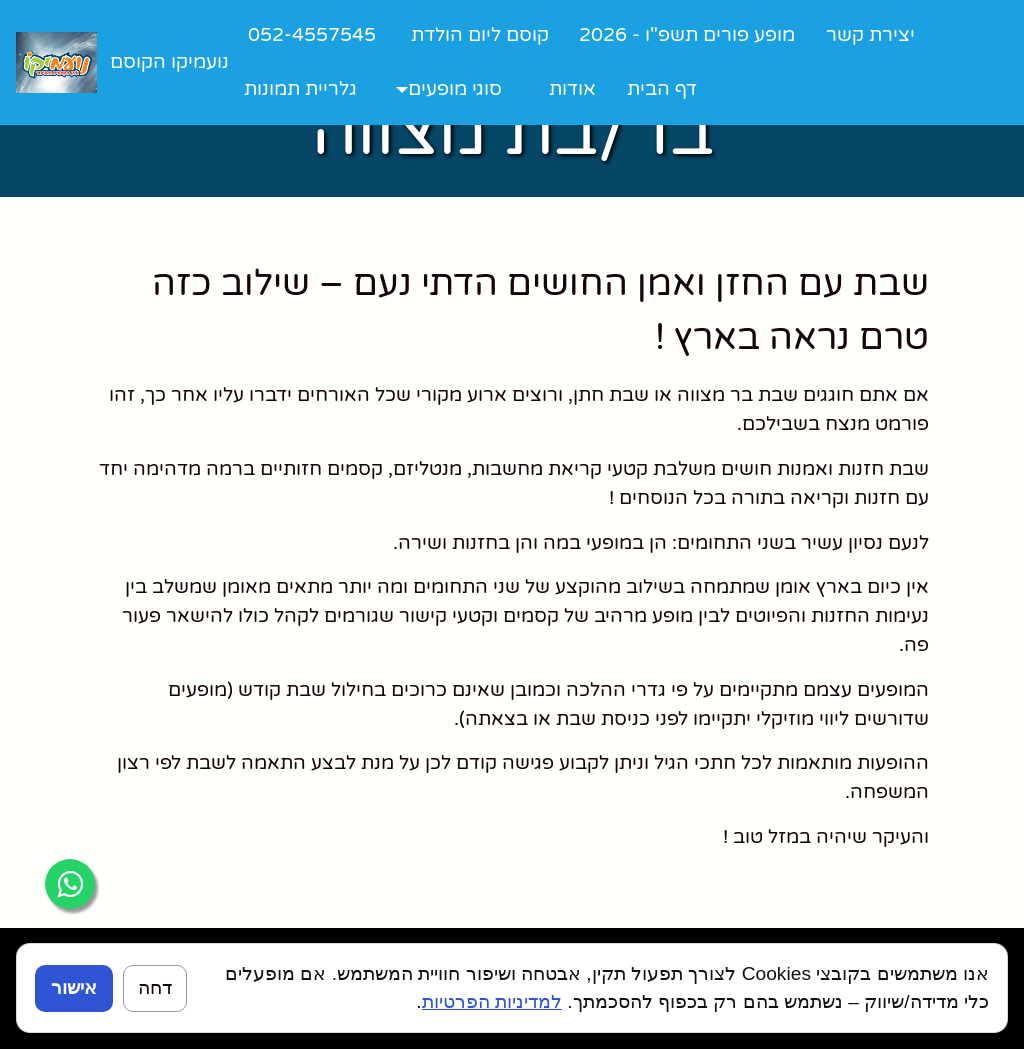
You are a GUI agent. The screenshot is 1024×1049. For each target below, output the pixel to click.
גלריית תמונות (300, 88)
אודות (572, 88)
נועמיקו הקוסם (169, 61)
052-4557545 (312, 34)
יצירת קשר (870, 34)
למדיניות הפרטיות (492, 1001)
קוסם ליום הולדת (480, 34)
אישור (74, 987)
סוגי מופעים (455, 88)
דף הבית (662, 88)
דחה (155, 987)
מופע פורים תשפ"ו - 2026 (687, 34)
